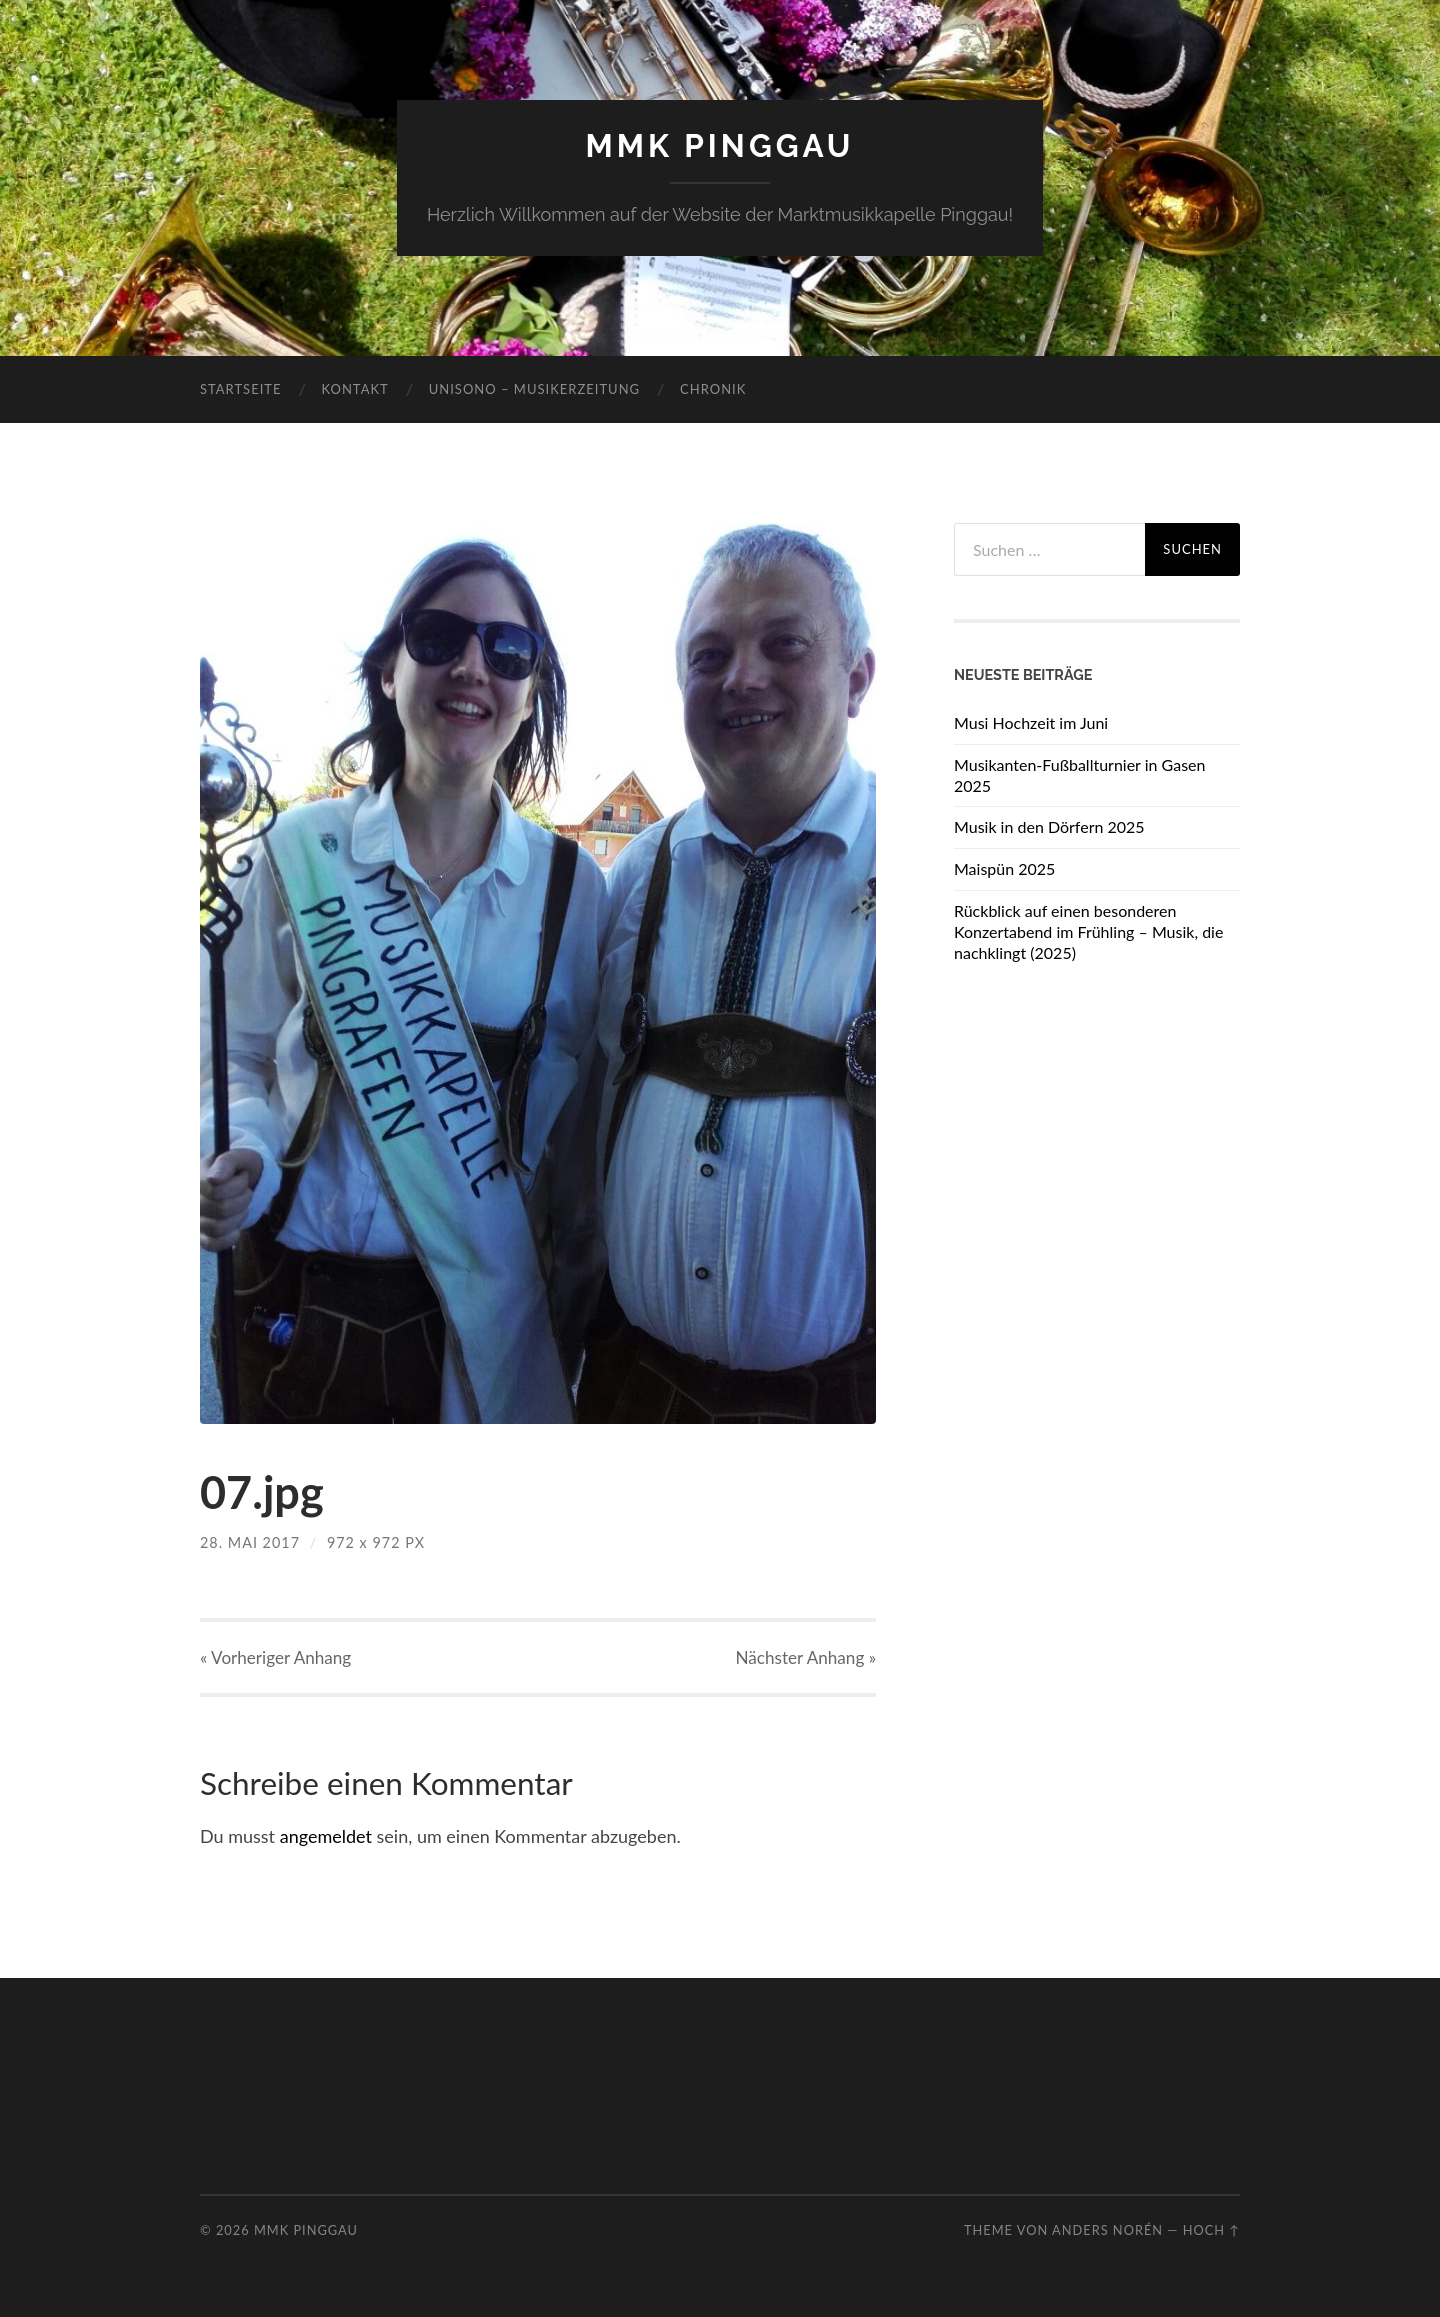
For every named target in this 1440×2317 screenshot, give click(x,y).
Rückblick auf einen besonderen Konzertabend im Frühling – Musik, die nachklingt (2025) (1088, 931)
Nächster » (806, 1657)
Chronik (713, 389)
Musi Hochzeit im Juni (1031, 722)
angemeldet (326, 1836)
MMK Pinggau (719, 145)
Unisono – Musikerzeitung (534, 389)
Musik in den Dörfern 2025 (1049, 826)
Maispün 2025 (1004, 868)
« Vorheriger (275, 1657)
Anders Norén (1107, 2230)
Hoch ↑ (1211, 2230)
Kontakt (354, 389)
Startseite (240, 389)
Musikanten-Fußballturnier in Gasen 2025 (1079, 775)
